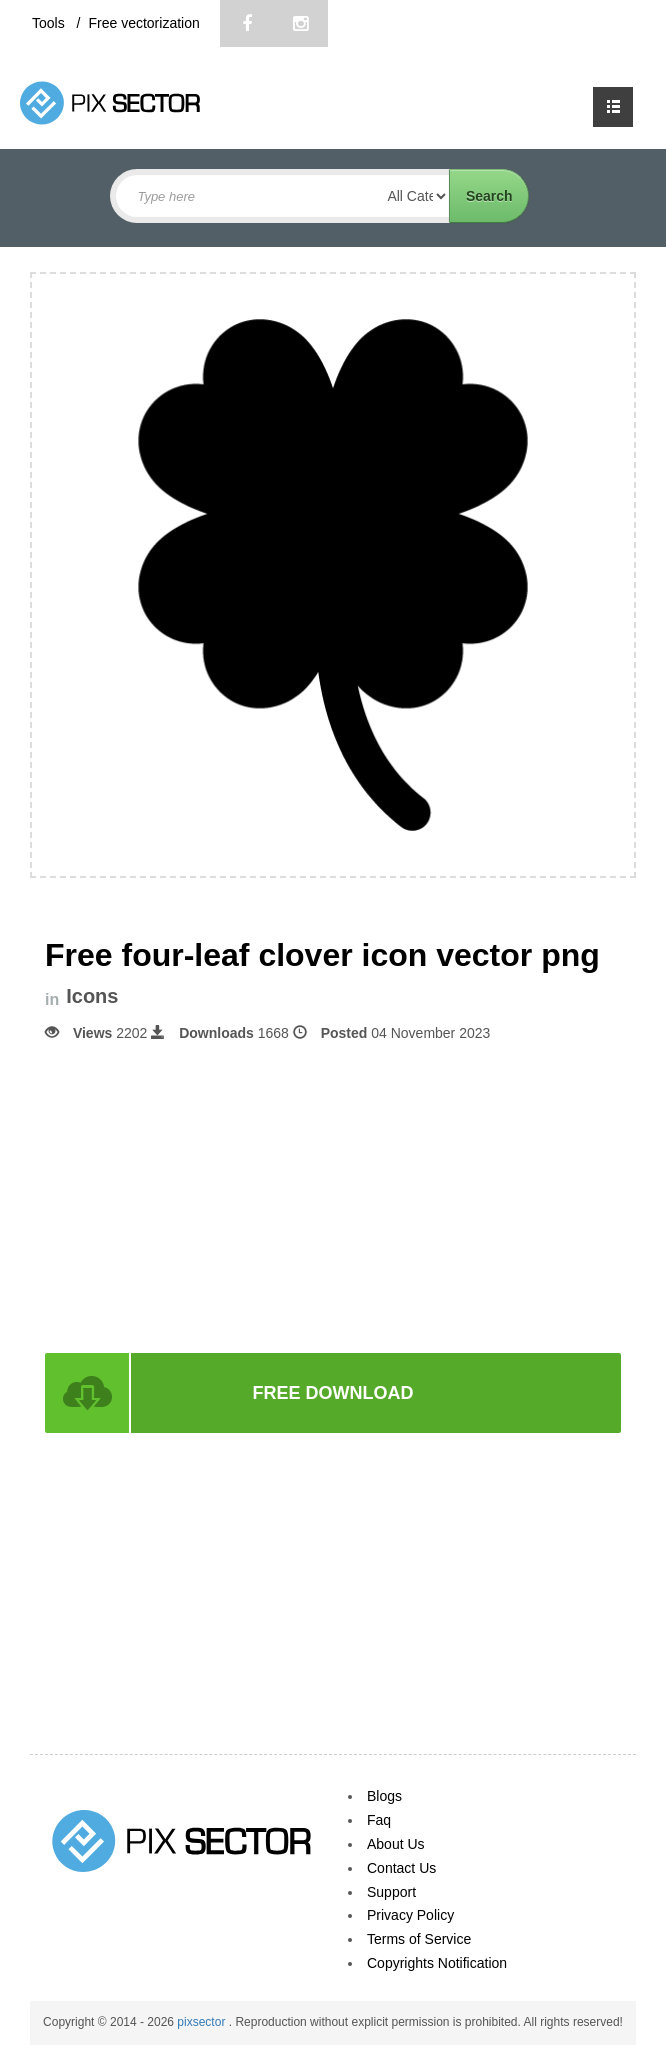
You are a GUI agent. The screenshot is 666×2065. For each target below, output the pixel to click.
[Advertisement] (333, 1196)
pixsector (202, 2022)
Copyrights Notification (437, 1963)
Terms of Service (419, 1939)
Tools (50, 23)
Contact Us (401, 1868)
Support (391, 1892)
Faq (379, 1820)
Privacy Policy (410, 1915)
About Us (396, 1844)
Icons (92, 996)
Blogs (384, 1796)
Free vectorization (143, 23)
